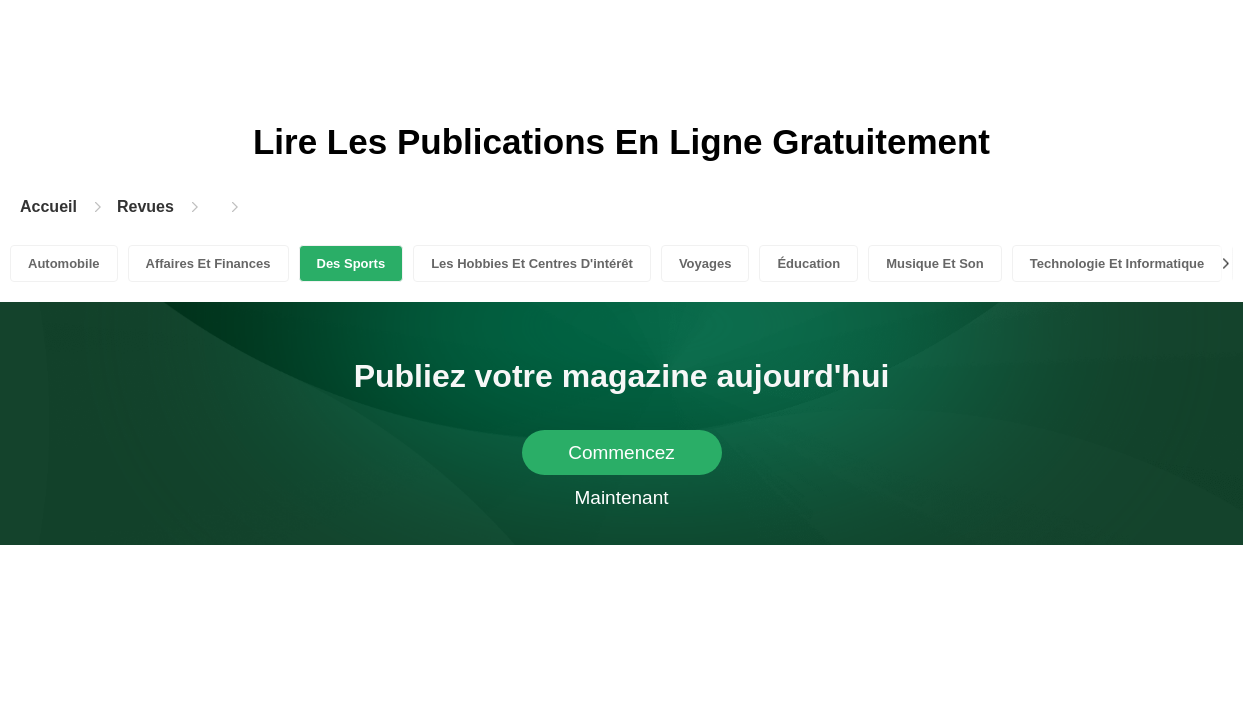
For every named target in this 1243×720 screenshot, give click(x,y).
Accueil (48, 206)
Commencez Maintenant (621, 458)
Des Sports (351, 263)
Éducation (808, 263)
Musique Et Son (935, 263)
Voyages (705, 263)
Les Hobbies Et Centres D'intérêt (532, 263)
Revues (145, 206)
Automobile (64, 263)
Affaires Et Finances (208, 263)
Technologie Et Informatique (1117, 263)
